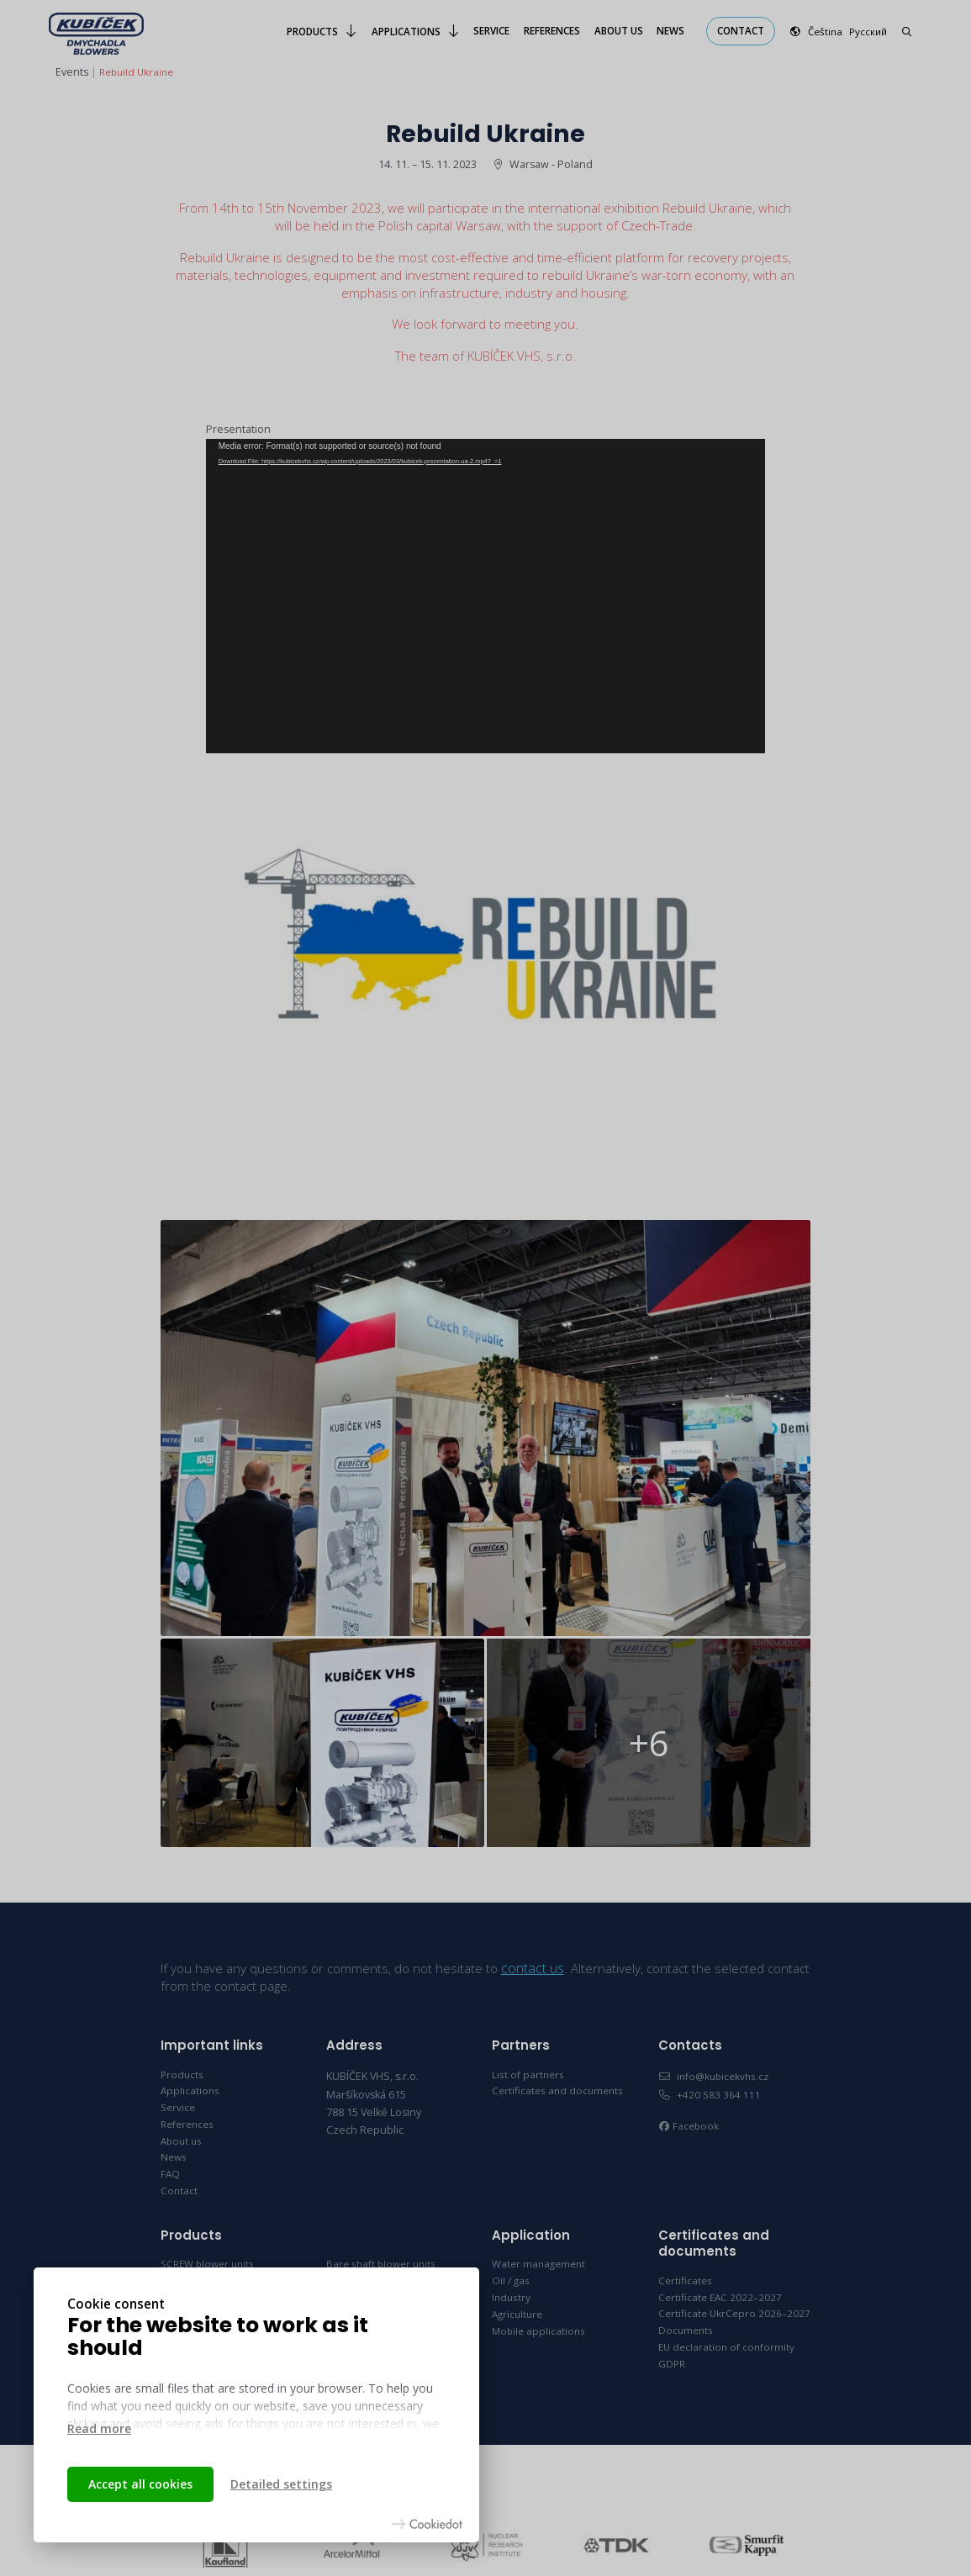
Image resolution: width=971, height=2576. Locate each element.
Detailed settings (281, 2484)
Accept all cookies (140, 2484)
